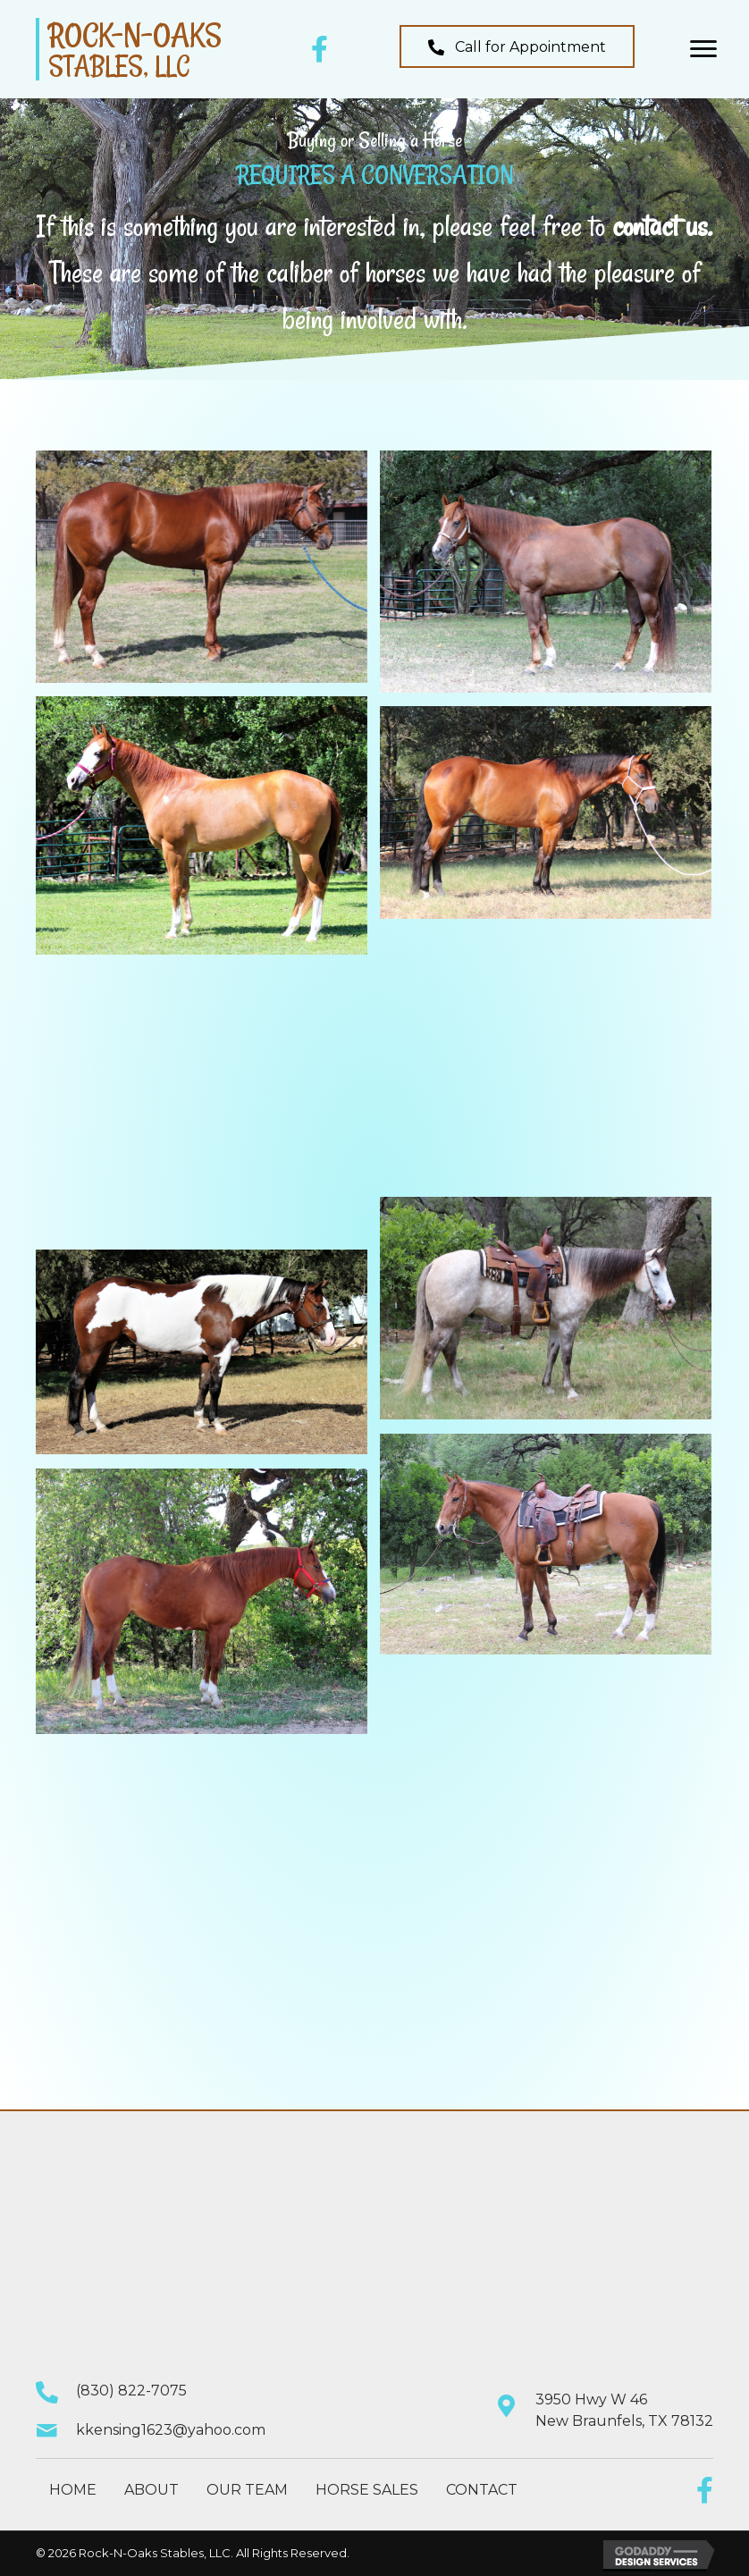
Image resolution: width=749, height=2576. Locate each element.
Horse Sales (367, 2489)
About (151, 2489)
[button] (517, 46)
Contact (482, 2489)
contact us (659, 226)
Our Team (247, 2489)
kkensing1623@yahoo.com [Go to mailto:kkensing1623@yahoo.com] (170, 2429)
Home (73, 2489)
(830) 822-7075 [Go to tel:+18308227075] (131, 2390)
